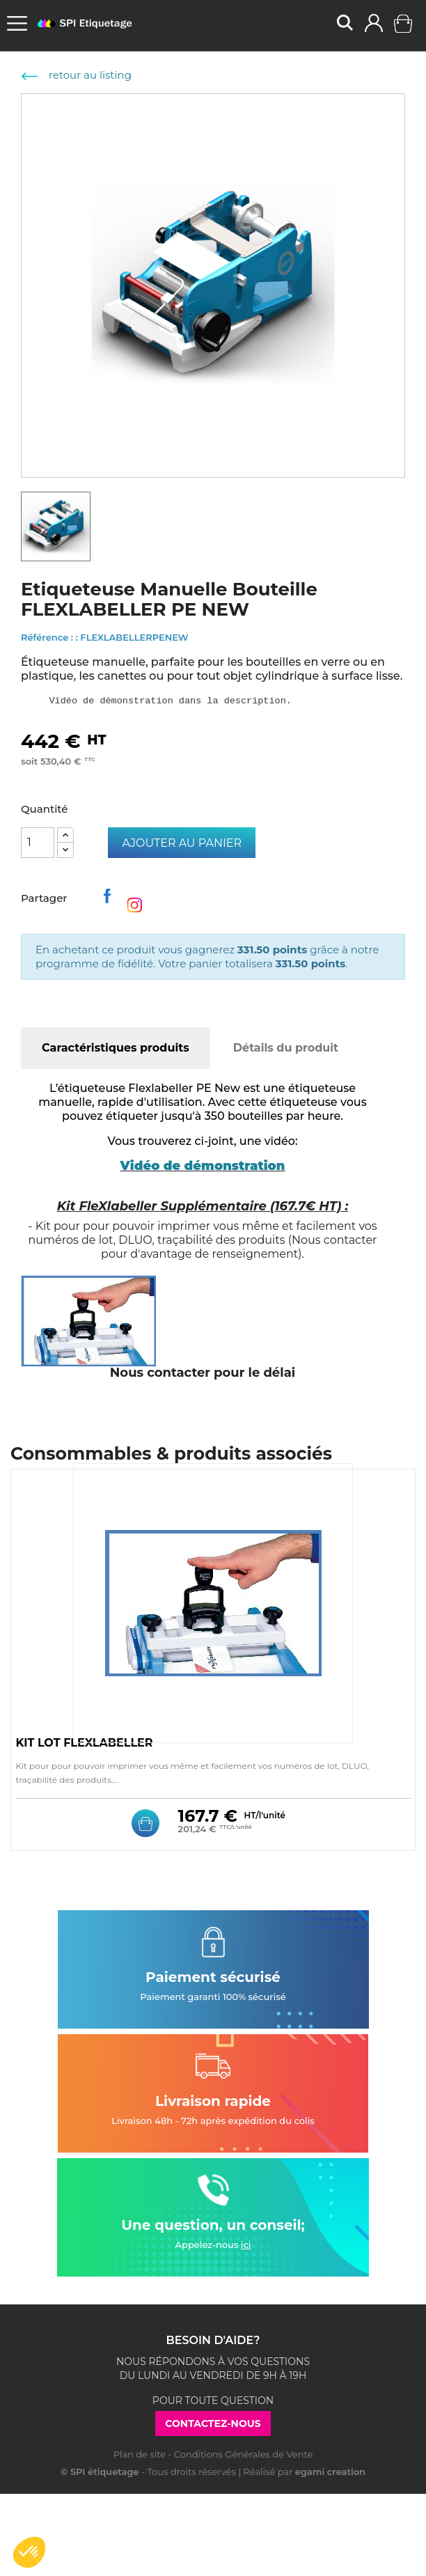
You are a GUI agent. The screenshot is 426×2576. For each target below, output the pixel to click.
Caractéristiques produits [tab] (115, 1047)
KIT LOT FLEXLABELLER (83, 1742)
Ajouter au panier (182, 843)
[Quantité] (37, 842)
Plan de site (139, 2454)
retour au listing (77, 74)
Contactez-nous (212, 2423)
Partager (110, 900)
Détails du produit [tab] (285, 1047)
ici (246, 2244)
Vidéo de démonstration (202, 1165)
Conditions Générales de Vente (243, 2454)
